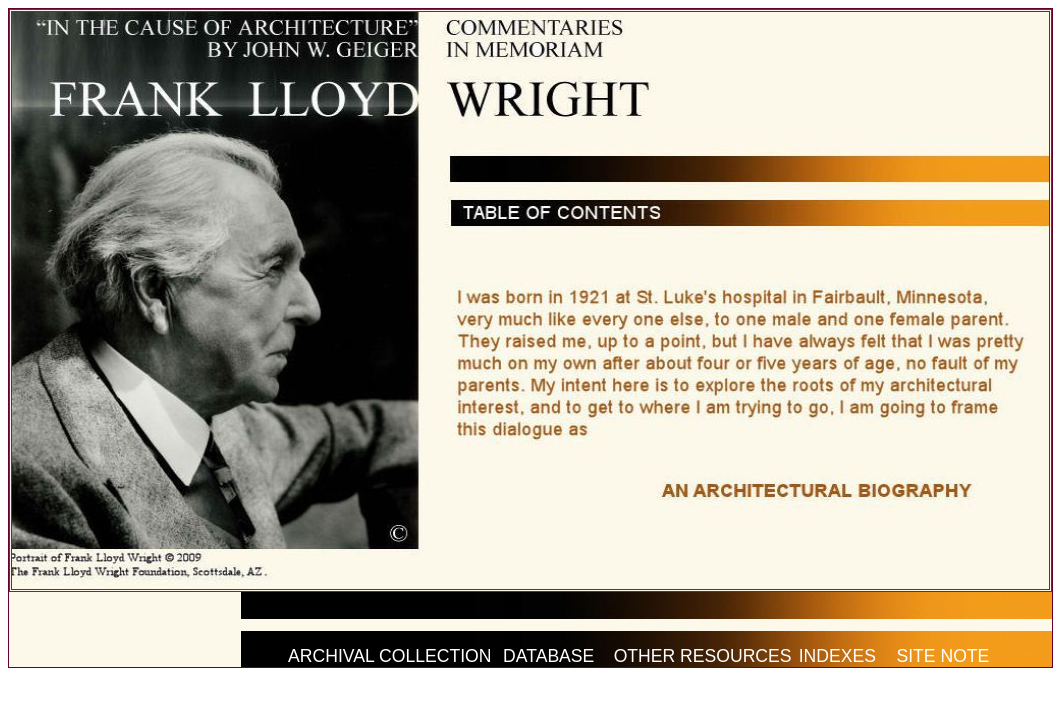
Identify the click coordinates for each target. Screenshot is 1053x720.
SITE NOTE (942, 656)
